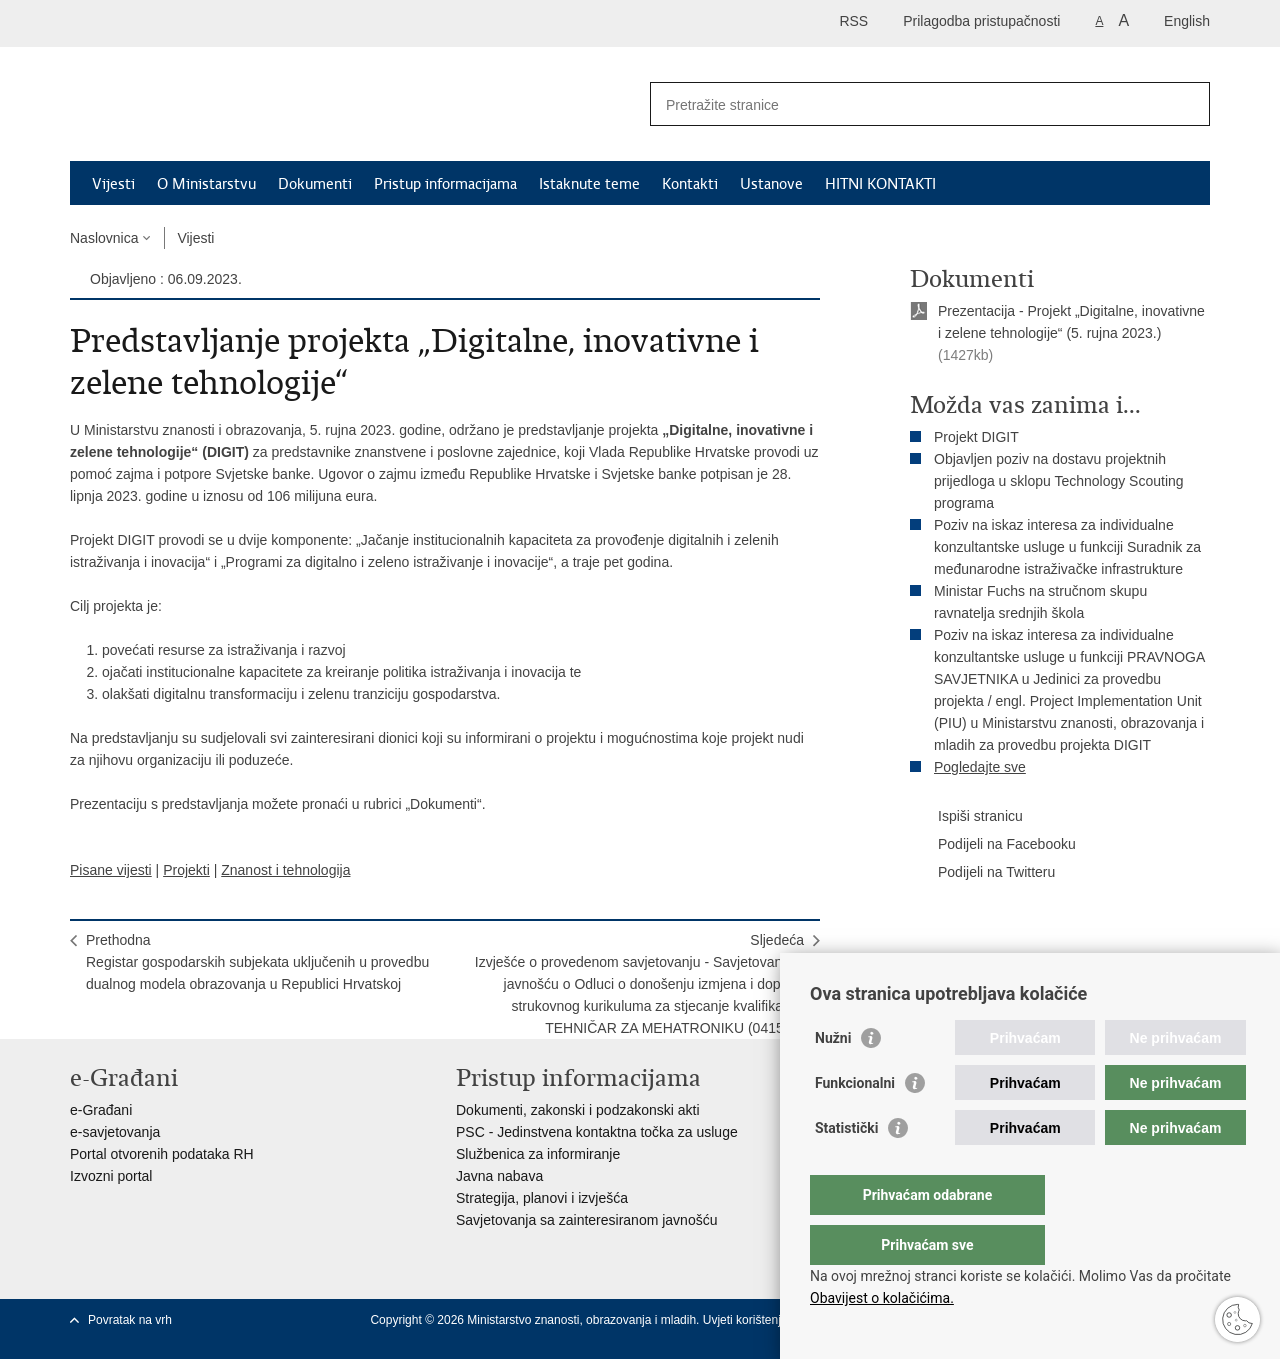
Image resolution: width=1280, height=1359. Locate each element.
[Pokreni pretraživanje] (1187, 104)
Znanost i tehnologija (285, 870)
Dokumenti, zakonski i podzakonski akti (578, 1110)
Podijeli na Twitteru (982, 873)
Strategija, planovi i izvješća (542, 1198)
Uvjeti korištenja (747, 1320)
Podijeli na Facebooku (993, 845)
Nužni (833, 1078)
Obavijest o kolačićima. (882, 1298)
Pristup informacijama (445, 184)
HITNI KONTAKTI (880, 184)
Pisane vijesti (111, 870)
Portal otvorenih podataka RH (162, 1154)
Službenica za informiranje (538, 1154)
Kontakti (690, 184)
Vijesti (113, 184)
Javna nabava (499, 1176)
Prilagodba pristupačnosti (981, 21)
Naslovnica (104, 238)
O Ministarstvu (206, 184)
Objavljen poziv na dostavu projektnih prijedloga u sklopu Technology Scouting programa (1059, 481)
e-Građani (101, 1110)
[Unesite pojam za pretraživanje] (908, 104)
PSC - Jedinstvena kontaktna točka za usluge (597, 1132)
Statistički (846, 1168)
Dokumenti (315, 184)
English (1187, 21)
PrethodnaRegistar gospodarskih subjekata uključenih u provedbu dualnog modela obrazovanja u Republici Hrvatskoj (257, 962)
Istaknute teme (589, 184)
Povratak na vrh (130, 1320)
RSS (853, 21)
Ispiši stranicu (966, 817)
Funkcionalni (855, 1123)
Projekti (186, 870)
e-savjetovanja (115, 1132)
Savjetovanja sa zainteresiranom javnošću (586, 1220)
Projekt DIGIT (976, 437)
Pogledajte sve (980, 767)
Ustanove (771, 184)
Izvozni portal (111, 1176)
